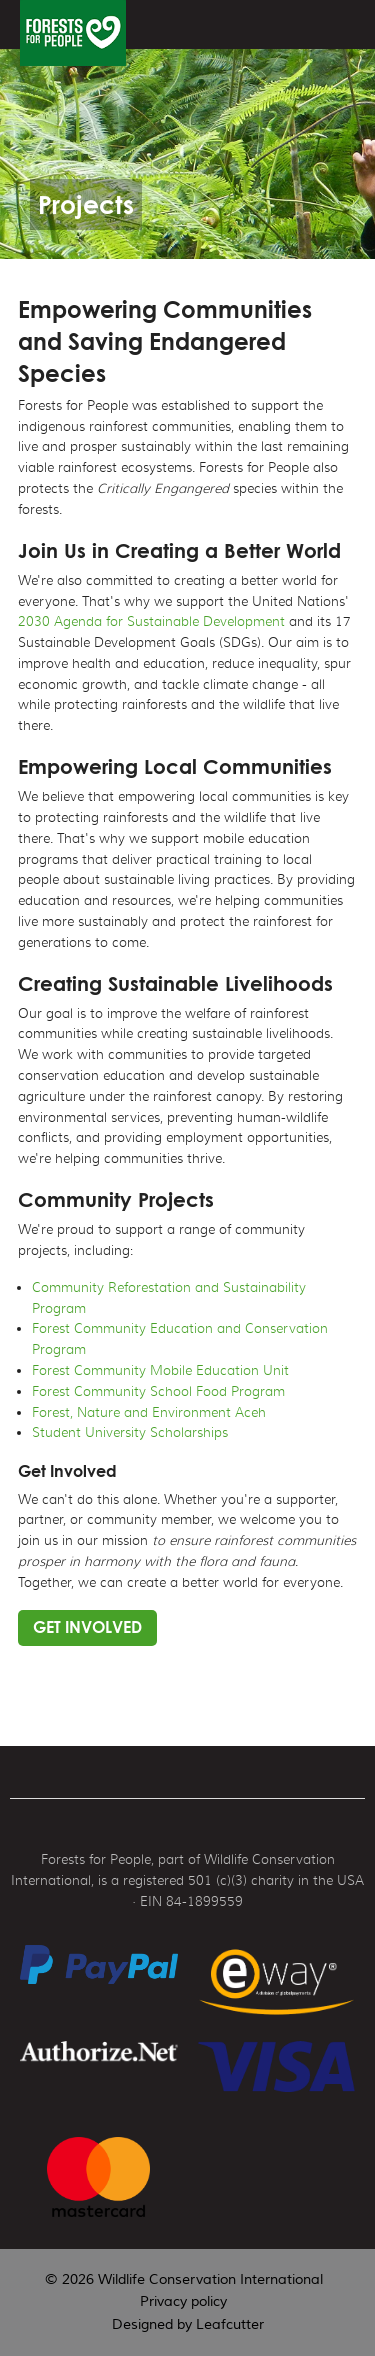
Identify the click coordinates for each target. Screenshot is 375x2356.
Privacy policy (183, 2302)
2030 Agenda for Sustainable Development (151, 621)
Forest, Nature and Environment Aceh (149, 1412)
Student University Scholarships (130, 1432)
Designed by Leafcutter (188, 2325)
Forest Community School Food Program (158, 1391)
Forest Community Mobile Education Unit (160, 1370)
